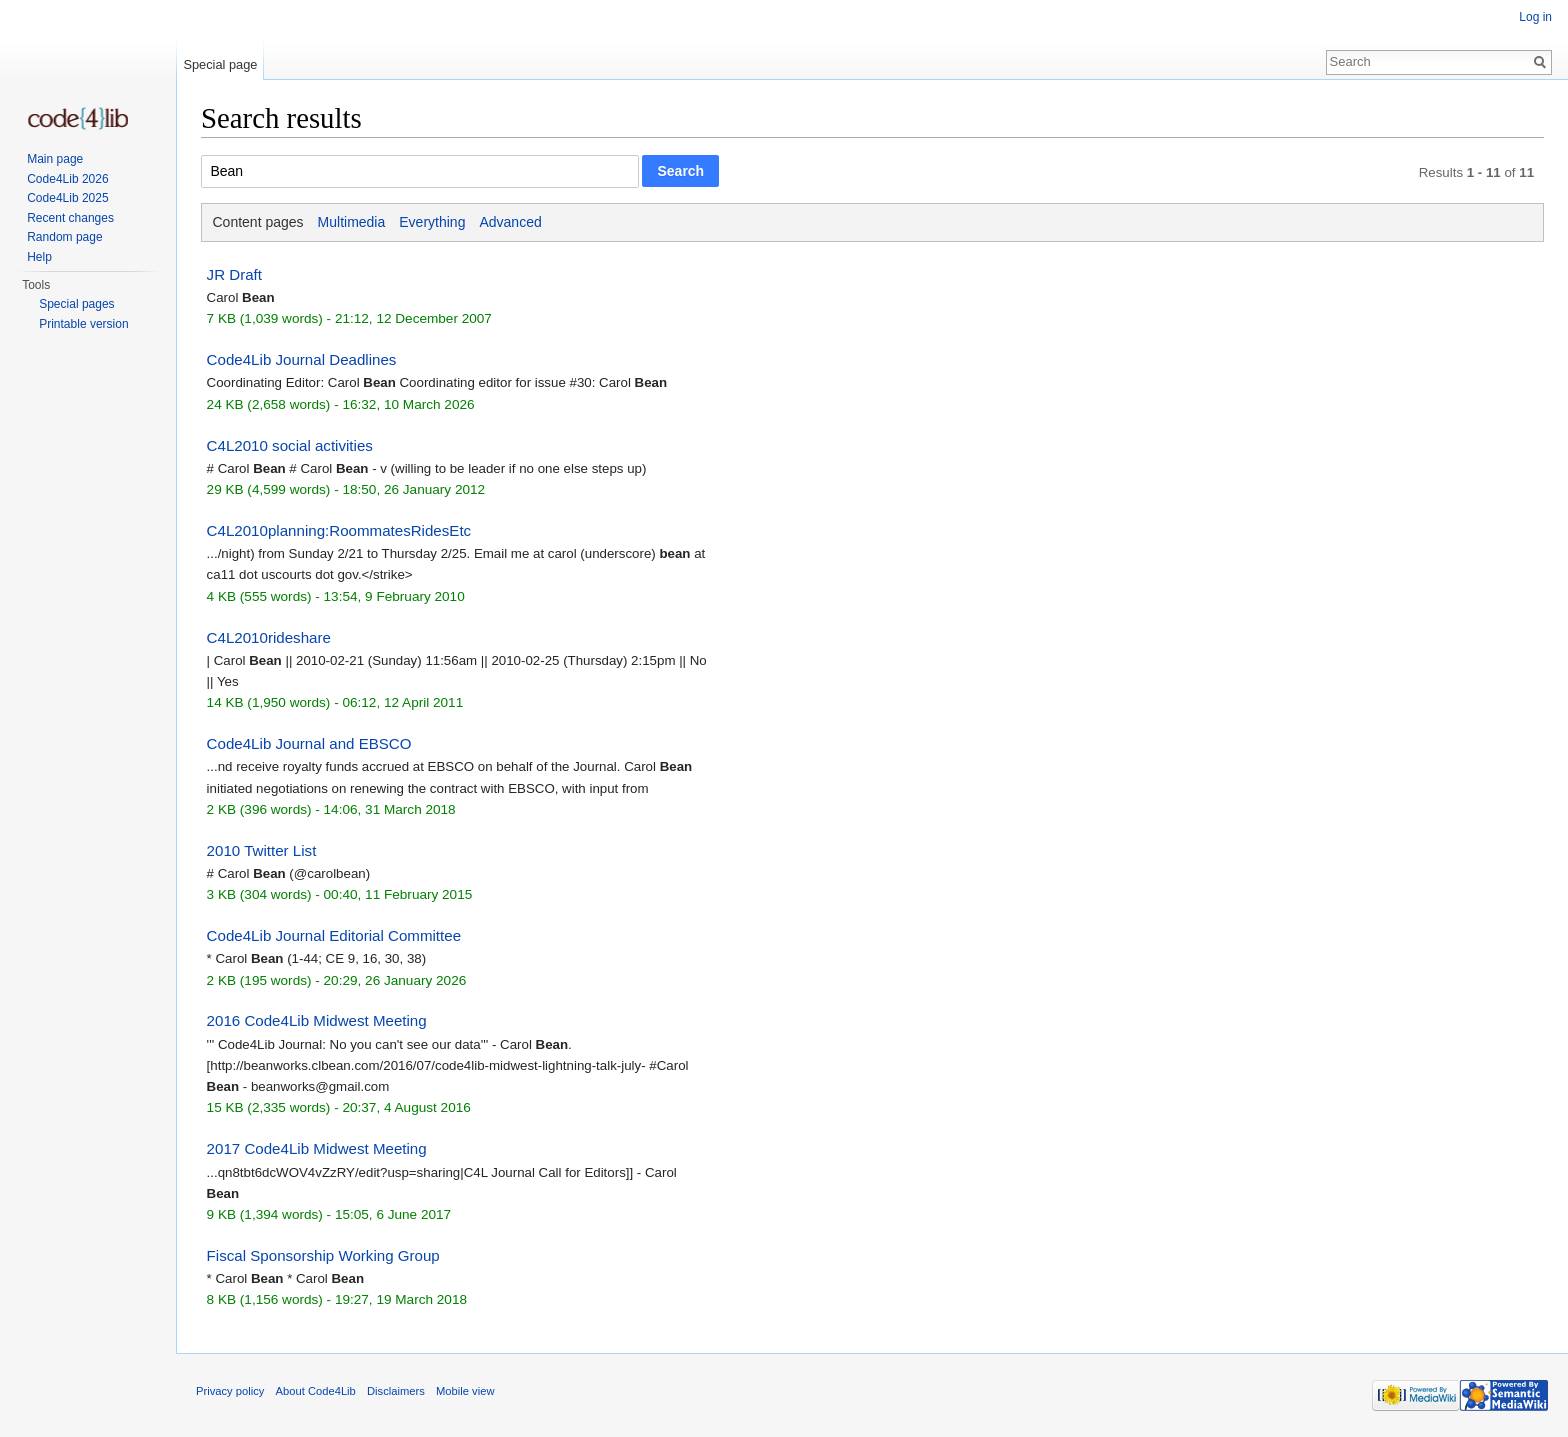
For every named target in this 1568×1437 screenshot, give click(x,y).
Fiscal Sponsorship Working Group (323, 1255)
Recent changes (70, 218)
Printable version (83, 324)
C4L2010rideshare (269, 637)
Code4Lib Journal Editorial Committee (334, 935)
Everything (432, 222)
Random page (64, 237)
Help (39, 257)
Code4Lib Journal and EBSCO (309, 743)
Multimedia (352, 222)
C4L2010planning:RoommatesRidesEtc (339, 530)
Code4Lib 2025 (67, 198)
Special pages (76, 304)
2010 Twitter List (262, 850)
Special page (220, 64)
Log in (1535, 17)
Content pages (258, 222)
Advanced (510, 222)
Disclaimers (396, 1391)
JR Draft (234, 274)
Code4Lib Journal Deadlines (302, 359)
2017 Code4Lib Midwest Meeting (317, 1148)
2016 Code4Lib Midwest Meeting (317, 1020)
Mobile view (465, 1391)
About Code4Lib (316, 1391)
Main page (55, 159)
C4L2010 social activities (290, 445)
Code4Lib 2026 (67, 179)
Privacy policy (230, 1391)
